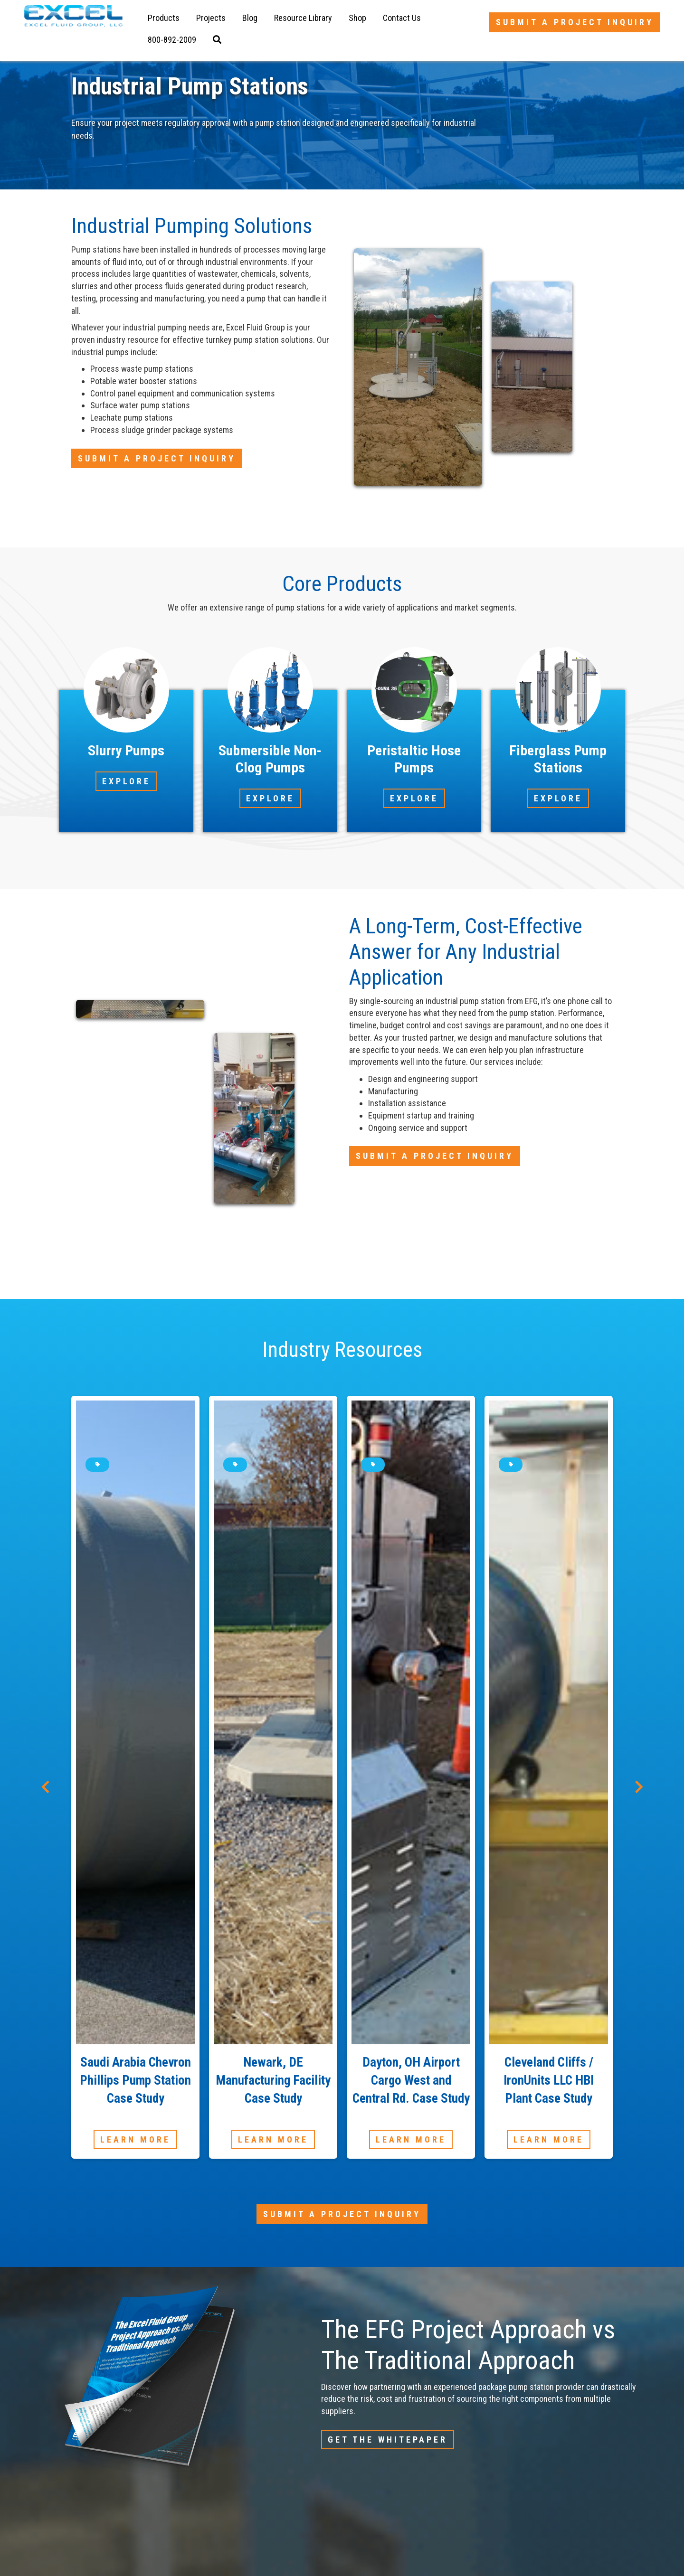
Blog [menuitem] (249, 18)
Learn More (135, 2139)
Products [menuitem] (164, 18)
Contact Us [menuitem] (402, 18)
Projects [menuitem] (211, 18)
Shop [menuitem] (357, 18)
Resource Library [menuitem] (303, 18)
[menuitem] (172, 40)
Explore (126, 781)
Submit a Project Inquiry (575, 22)
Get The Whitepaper (387, 2439)
